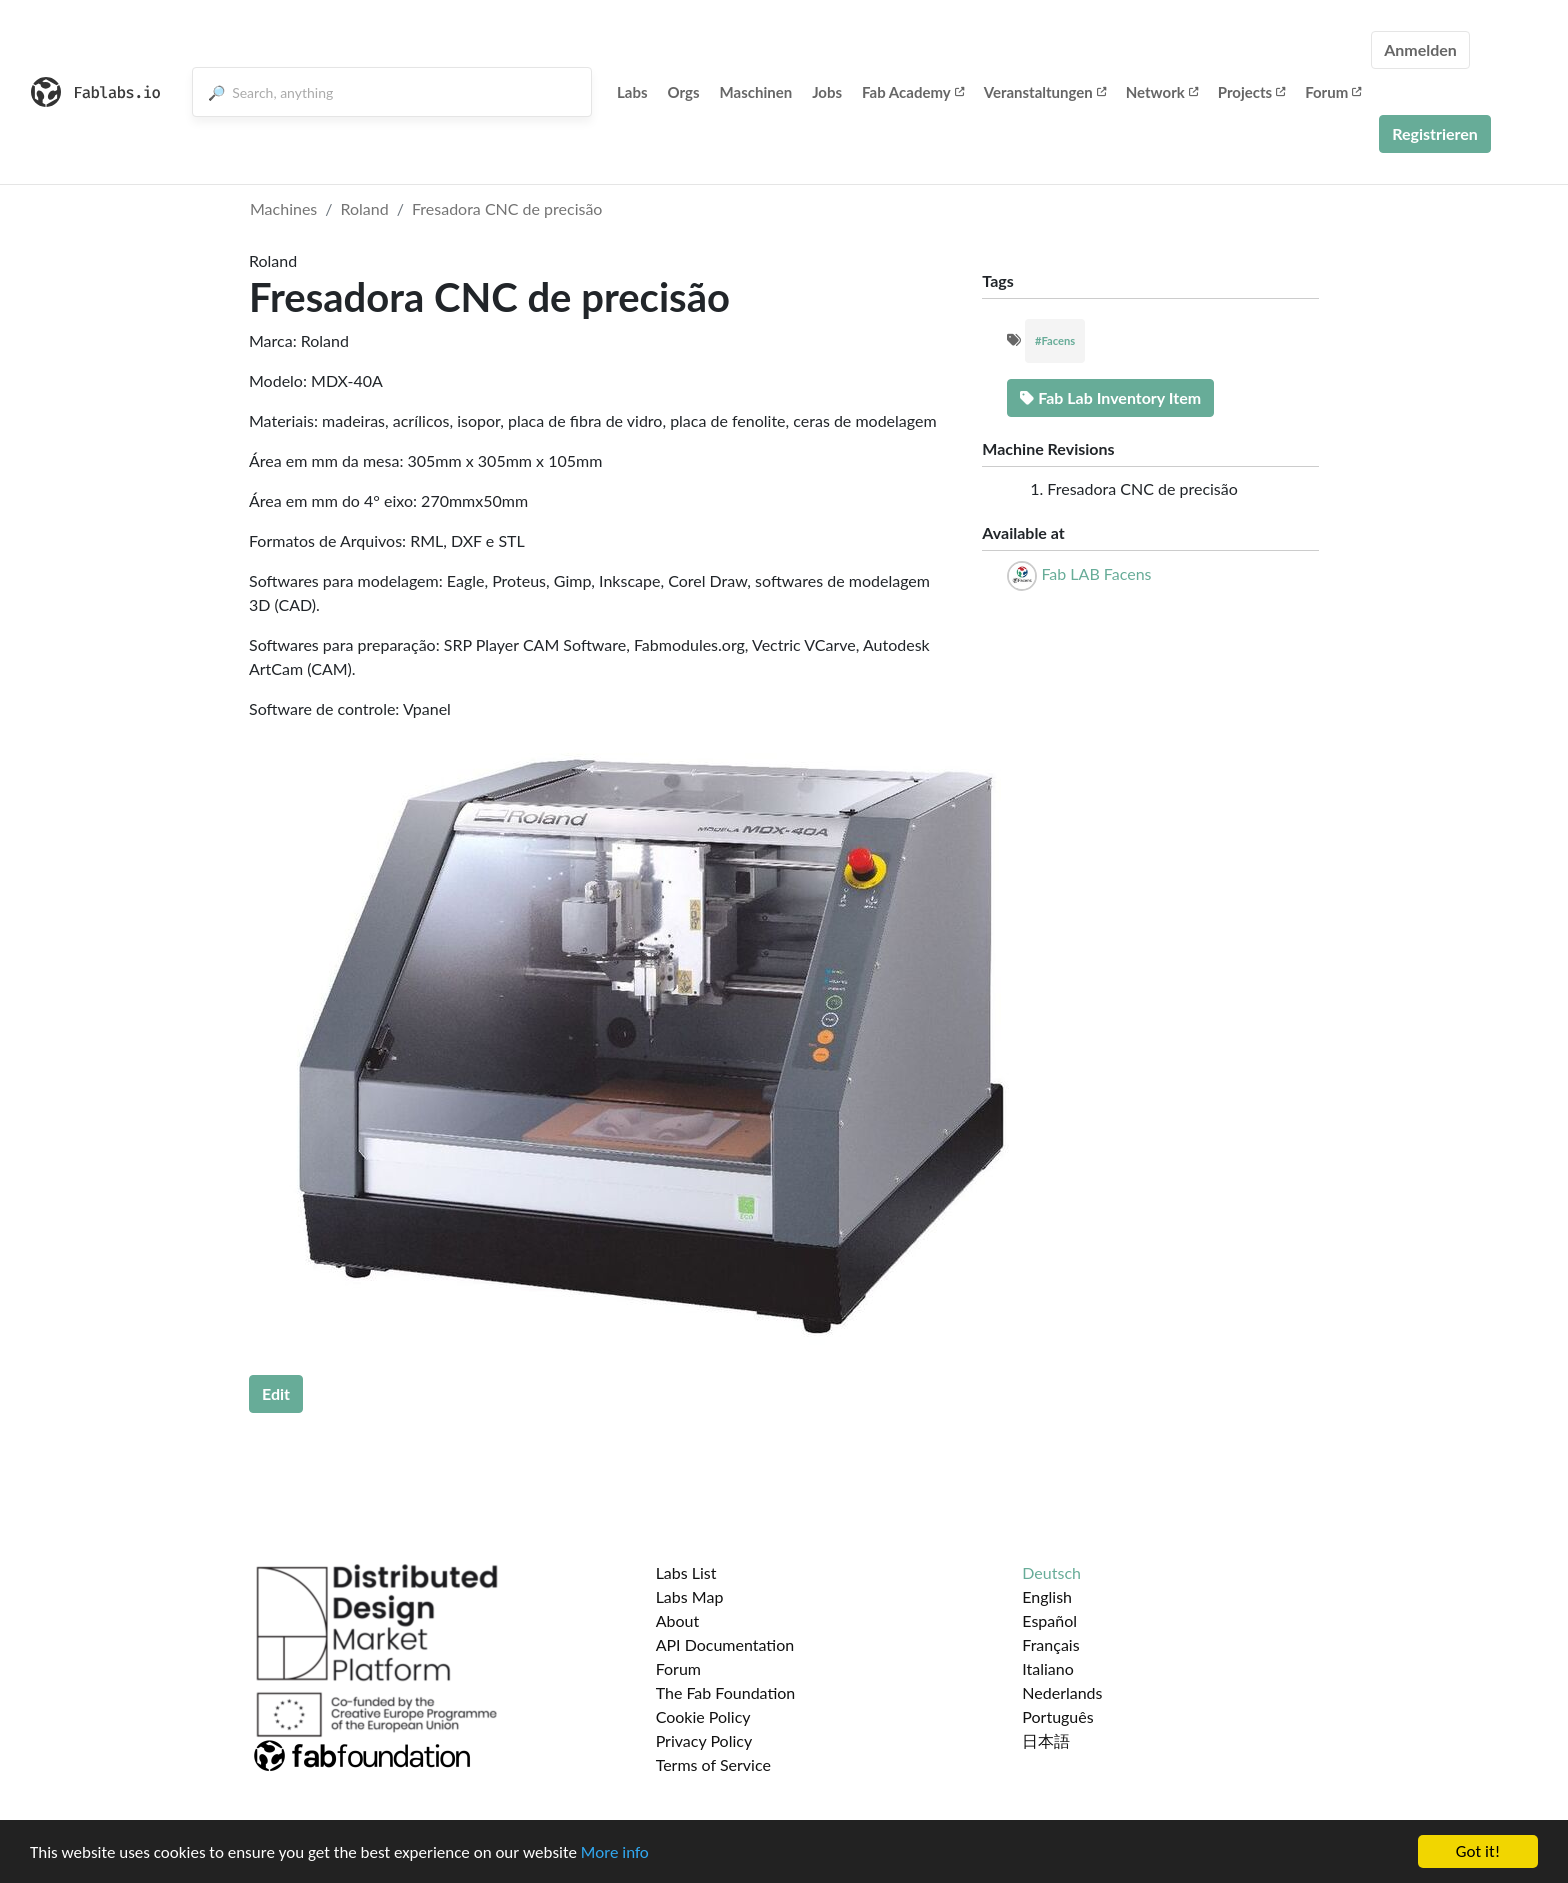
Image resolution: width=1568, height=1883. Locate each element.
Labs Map (690, 1596)
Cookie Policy (703, 1716)
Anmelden (1420, 49)
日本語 (1046, 1740)
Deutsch (1051, 1572)
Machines (283, 208)
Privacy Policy (704, 1740)
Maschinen (756, 92)
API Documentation (725, 1644)
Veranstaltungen (1045, 92)
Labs (632, 92)
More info (615, 1852)
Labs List (686, 1572)
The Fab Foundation (726, 1692)
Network (1162, 92)
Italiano (1048, 1668)
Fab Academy (913, 92)
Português (1057, 1716)
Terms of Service (713, 1764)
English (1047, 1596)
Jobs (827, 92)
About (678, 1620)
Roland (365, 208)
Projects (1251, 92)
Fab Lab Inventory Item (1110, 397)
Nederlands (1062, 1692)
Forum (1333, 92)
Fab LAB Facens (1096, 573)
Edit (276, 1393)
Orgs (684, 92)
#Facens (1055, 340)
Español (1049, 1620)
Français (1050, 1644)
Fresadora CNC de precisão (507, 208)
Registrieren (1435, 133)
